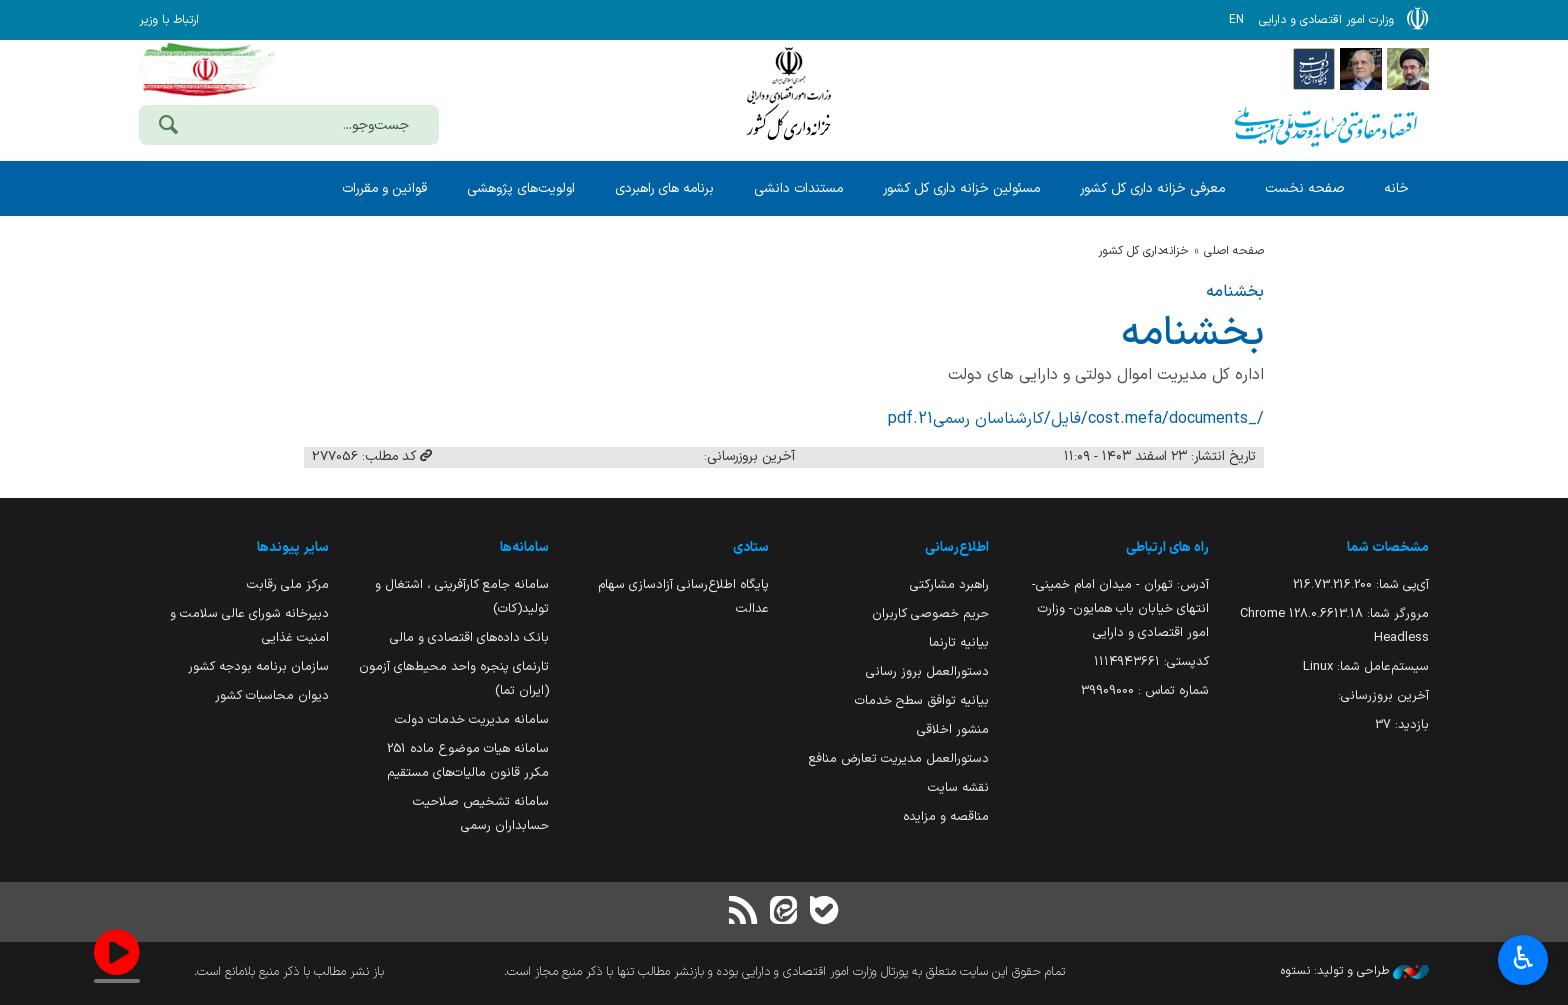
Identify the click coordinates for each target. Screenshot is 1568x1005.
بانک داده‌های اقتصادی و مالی (469, 637)
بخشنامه (1235, 292)
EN (1236, 20)
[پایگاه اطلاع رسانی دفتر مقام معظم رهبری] (1408, 68)
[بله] (824, 912)
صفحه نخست (1304, 188)
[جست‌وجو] (168, 127)
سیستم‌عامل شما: (1366, 666)
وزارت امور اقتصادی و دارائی (789, 97)
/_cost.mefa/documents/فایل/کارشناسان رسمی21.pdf (1076, 419)
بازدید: (1402, 724)
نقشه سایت (958, 787)
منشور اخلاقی (953, 729)
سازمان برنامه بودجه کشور (258, 666)
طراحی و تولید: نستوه (1355, 971)
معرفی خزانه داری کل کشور (1152, 188)
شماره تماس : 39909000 (1145, 690)
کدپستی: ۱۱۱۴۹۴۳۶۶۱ (1151, 661)
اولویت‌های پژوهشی (521, 188)
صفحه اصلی (1234, 251)
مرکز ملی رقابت (288, 584)
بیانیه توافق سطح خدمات (922, 700)
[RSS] (744, 912)
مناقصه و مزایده (946, 816)
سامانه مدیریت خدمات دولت (472, 719)
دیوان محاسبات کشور (272, 695)
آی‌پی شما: (1361, 584)
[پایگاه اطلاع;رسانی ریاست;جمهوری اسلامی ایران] (1361, 68)
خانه (1396, 188)
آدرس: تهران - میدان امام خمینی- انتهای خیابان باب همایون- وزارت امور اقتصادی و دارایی (1120, 608)
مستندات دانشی (798, 188)
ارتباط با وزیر (169, 20)
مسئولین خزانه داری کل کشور (961, 188)
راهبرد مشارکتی (949, 584)
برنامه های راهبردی (664, 188)
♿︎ (1523, 960)
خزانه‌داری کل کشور (1143, 251)
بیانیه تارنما (959, 642)
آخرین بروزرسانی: (1383, 695)
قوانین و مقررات (384, 188)
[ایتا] (784, 912)
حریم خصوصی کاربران (930, 613)
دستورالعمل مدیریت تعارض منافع (899, 758)
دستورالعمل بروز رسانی (927, 671)
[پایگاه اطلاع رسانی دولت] (1314, 68)
